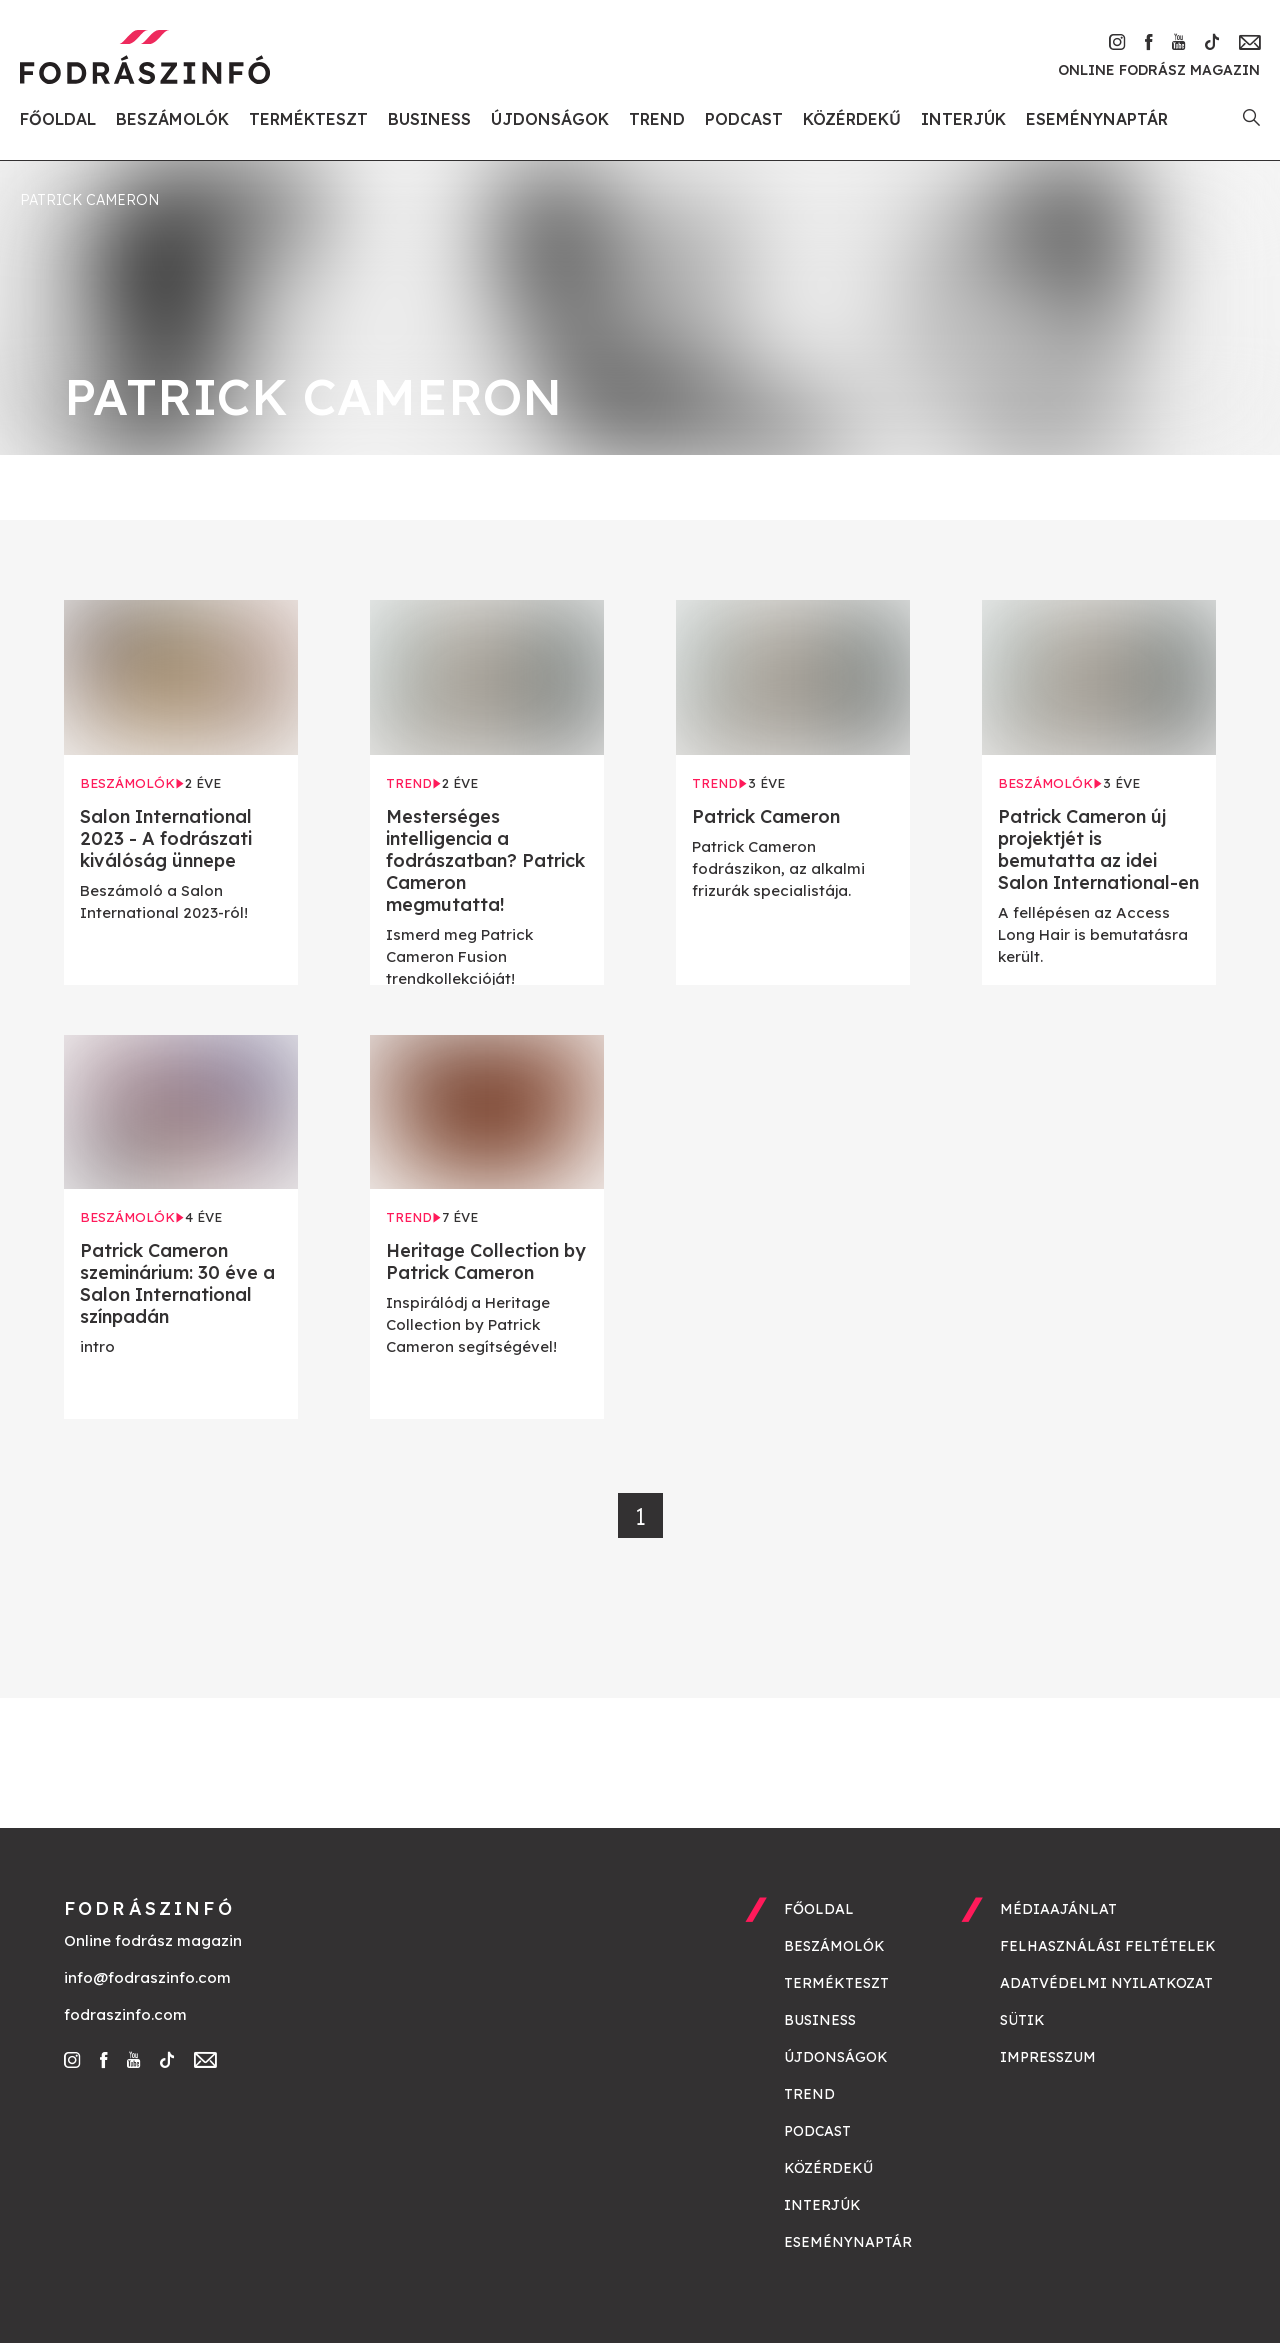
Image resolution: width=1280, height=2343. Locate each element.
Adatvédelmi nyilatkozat (1106, 1983)
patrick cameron (89, 200)
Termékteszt (308, 119)
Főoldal (58, 119)
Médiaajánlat (1058, 1909)
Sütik (1022, 2020)
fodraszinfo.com (125, 2014)
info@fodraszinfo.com (147, 1977)
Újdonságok (550, 119)
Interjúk (963, 119)
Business (429, 119)
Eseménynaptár (1097, 119)
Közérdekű (852, 119)
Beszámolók (172, 119)
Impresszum (1048, 2057)
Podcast (744, 119)
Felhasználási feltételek (1108, 1946)
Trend (657, 119)
